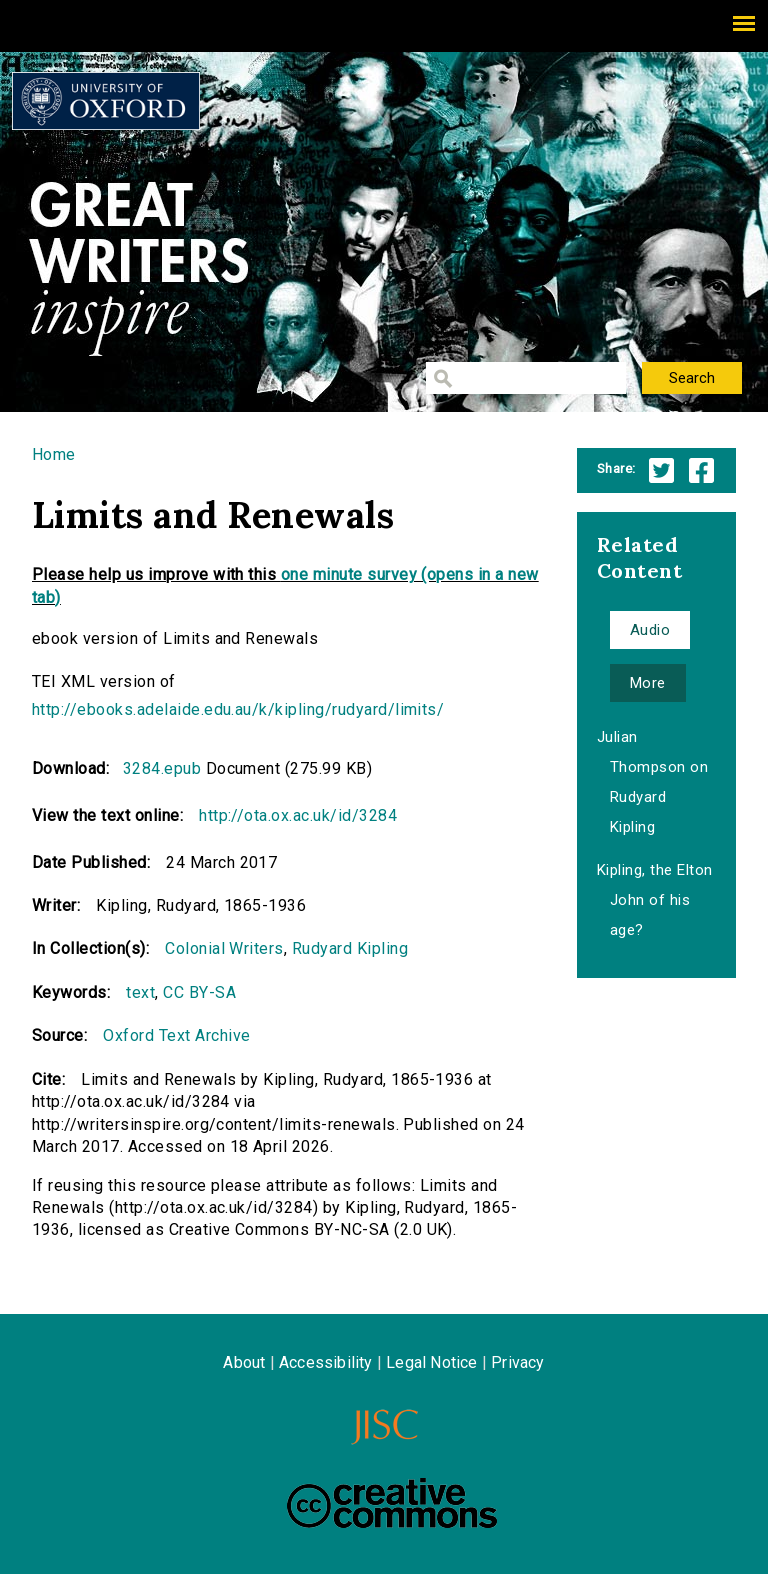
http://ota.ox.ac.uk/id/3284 (298, 815)
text (140, 992)
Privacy (517, 1362)
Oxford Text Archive (176, 1035)
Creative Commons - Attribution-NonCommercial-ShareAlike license (392, 1503)
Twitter (661, 470)
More (648, 683)
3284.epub (162, 768)
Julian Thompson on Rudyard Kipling (652, 782)
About (244, 1362)
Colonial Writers (224, 948)
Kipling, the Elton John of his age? (655, 900)
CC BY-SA (199, 992)
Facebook (701, 470)
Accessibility (326, 1362)
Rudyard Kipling (350, 948)
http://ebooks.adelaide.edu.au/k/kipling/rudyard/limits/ (238, 709)
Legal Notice (431, 1362)
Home (54, 454)
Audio (650, 630)
